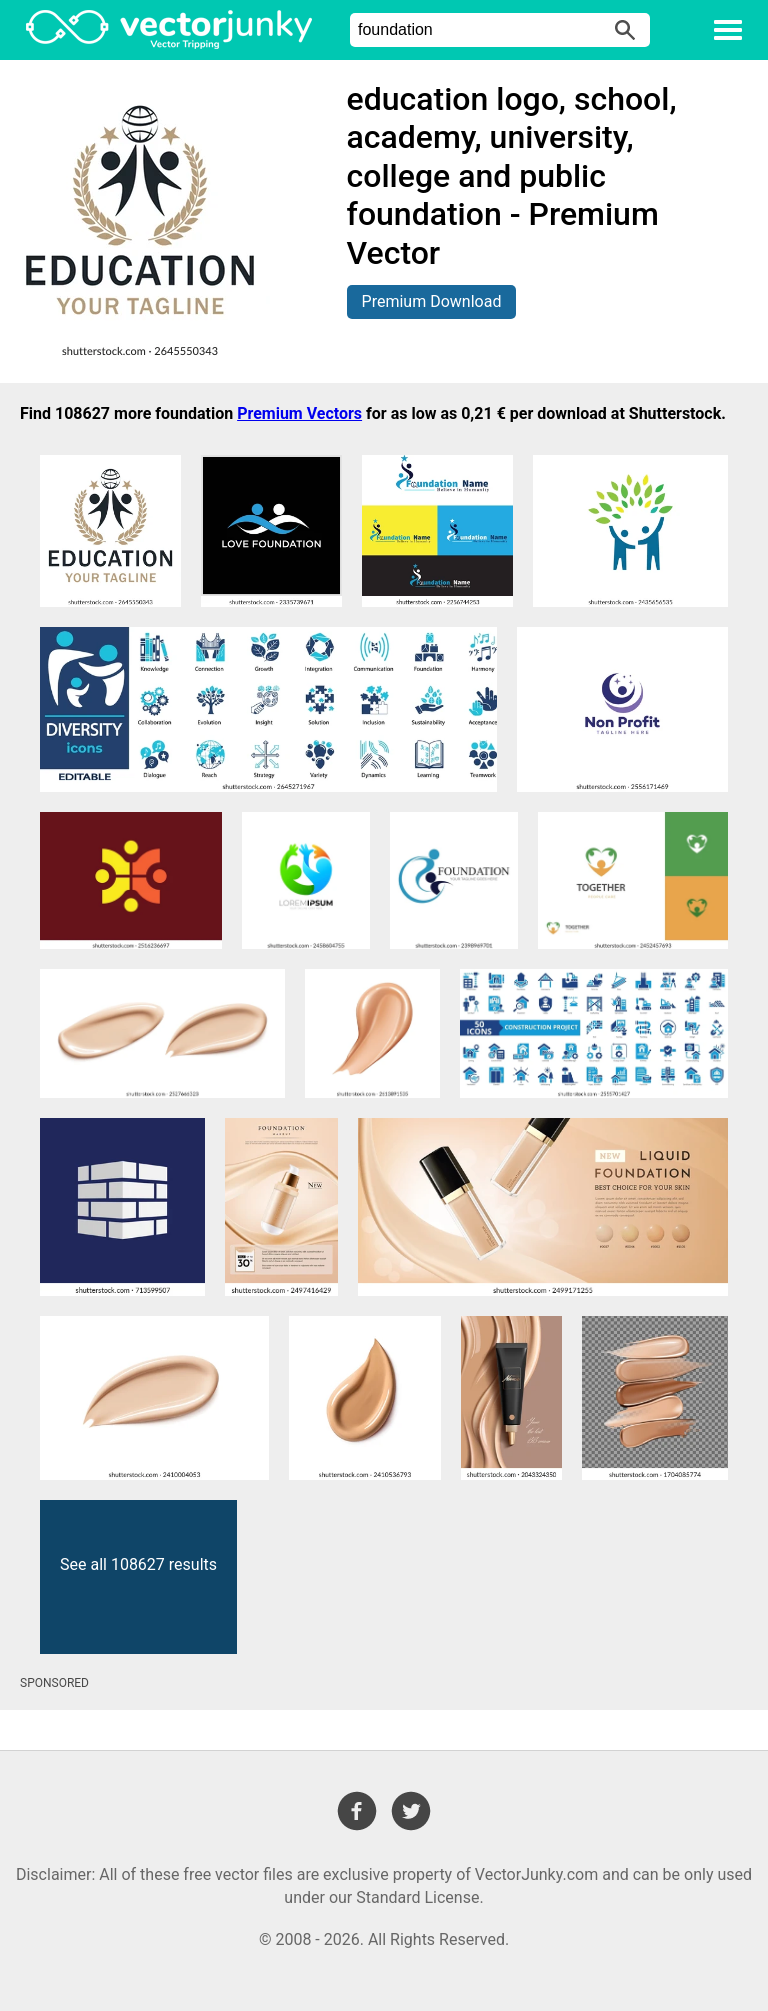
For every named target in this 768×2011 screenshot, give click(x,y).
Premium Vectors (299, 413)
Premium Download (432, 301)
